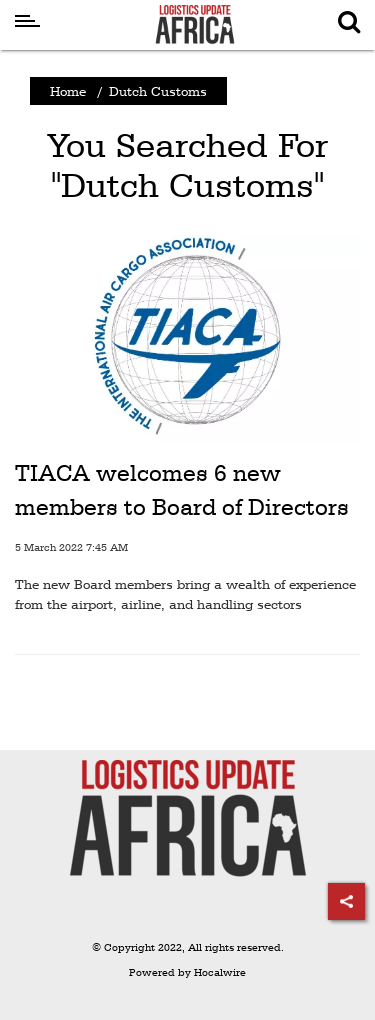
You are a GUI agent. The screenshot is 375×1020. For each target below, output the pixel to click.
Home (68, 91)
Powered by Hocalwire (187, 972)
